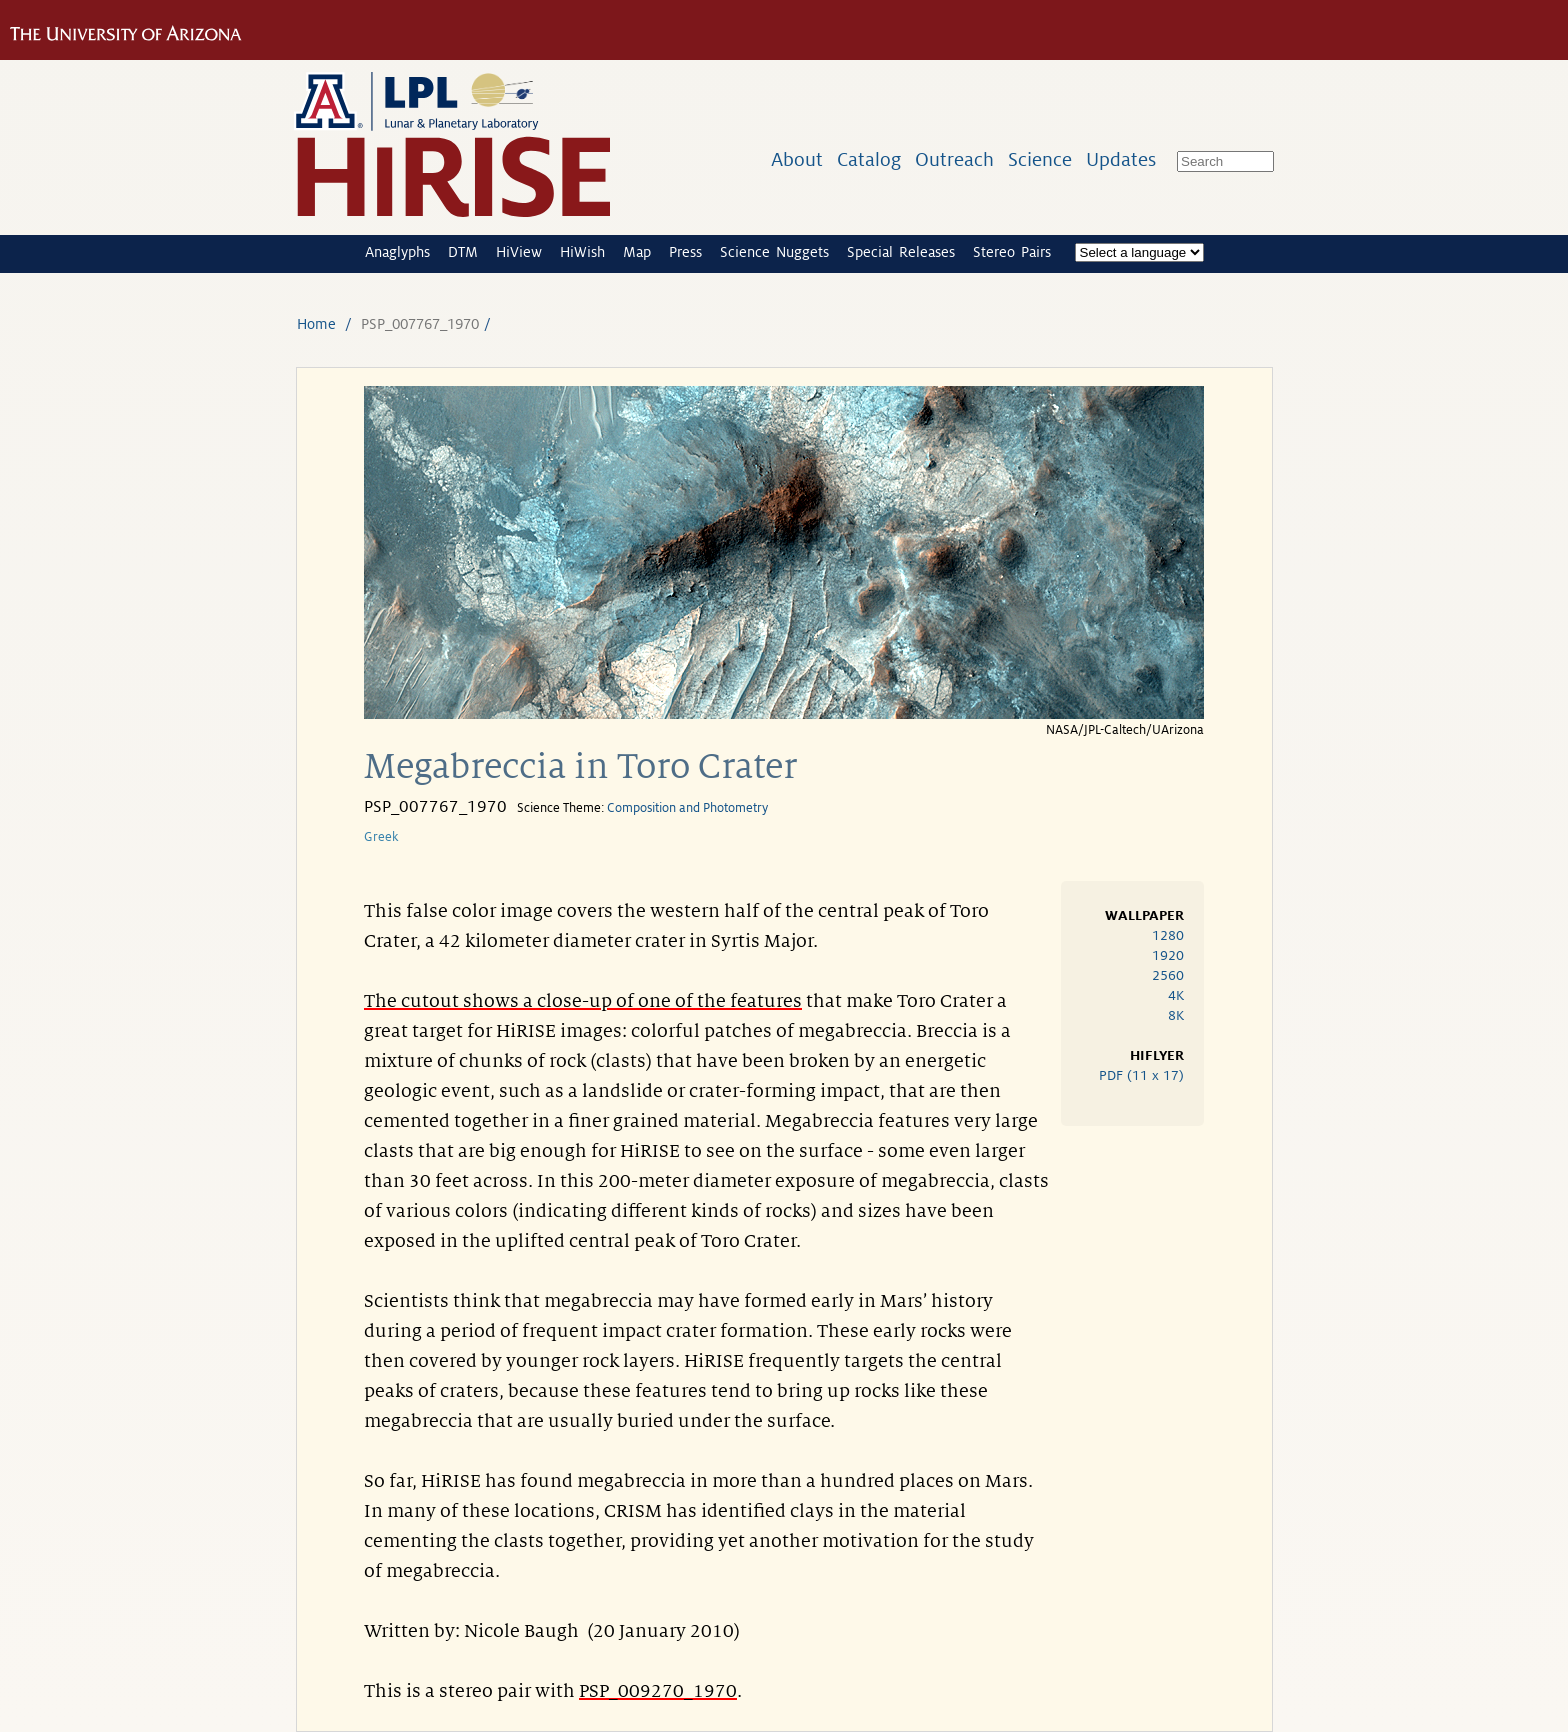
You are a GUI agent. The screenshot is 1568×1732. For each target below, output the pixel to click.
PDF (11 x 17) (1141, 1075)
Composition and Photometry (687, 808)
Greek (381, 837)
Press (685, 252)
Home (316, 324)
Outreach (954, 159)
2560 (1168, 975)
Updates (1121, 159)
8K (1176, 1015)
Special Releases (901, 252)
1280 (1168, 935)
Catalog (869, 159)
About (797, 159)
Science (1040, 159)
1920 (1168, 955)
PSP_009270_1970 (658, 1691)
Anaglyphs (397, 252)
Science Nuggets (774, 252)
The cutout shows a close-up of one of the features (583, 1001)
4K (1176, 995)
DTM (463, 252)
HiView (519, 252)
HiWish (582, 252)
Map (637, 252)
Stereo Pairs (1012, 252)
